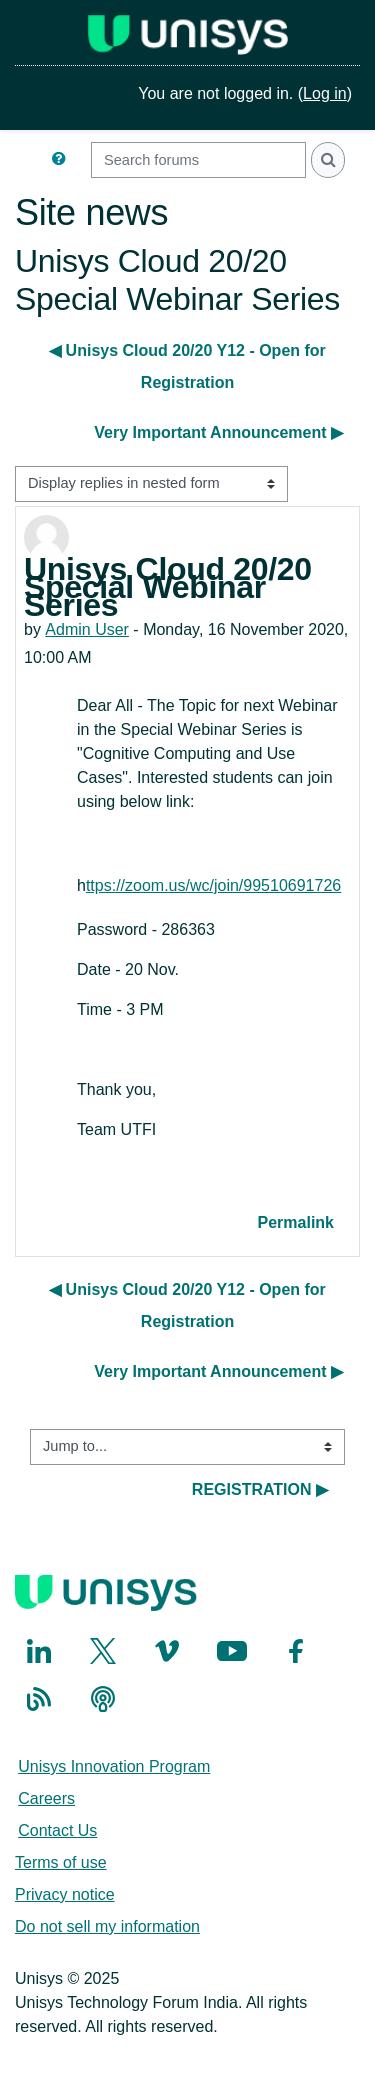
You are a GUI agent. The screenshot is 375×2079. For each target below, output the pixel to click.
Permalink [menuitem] (296, 1222)
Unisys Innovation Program (114, 1766)
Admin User (87, 629)
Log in (325, 93)
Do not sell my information (107, 1926)
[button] (63, 160)
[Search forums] (198, 160)
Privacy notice (65, 1894)
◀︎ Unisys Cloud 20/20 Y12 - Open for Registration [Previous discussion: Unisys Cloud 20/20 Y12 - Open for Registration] (187, 366)
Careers (46, 1798)
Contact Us (57, 1830)
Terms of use (61, 1862)
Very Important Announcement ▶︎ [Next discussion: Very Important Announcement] (218, 432)
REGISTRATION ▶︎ (260, 1489)
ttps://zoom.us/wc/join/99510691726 (213, 885)
